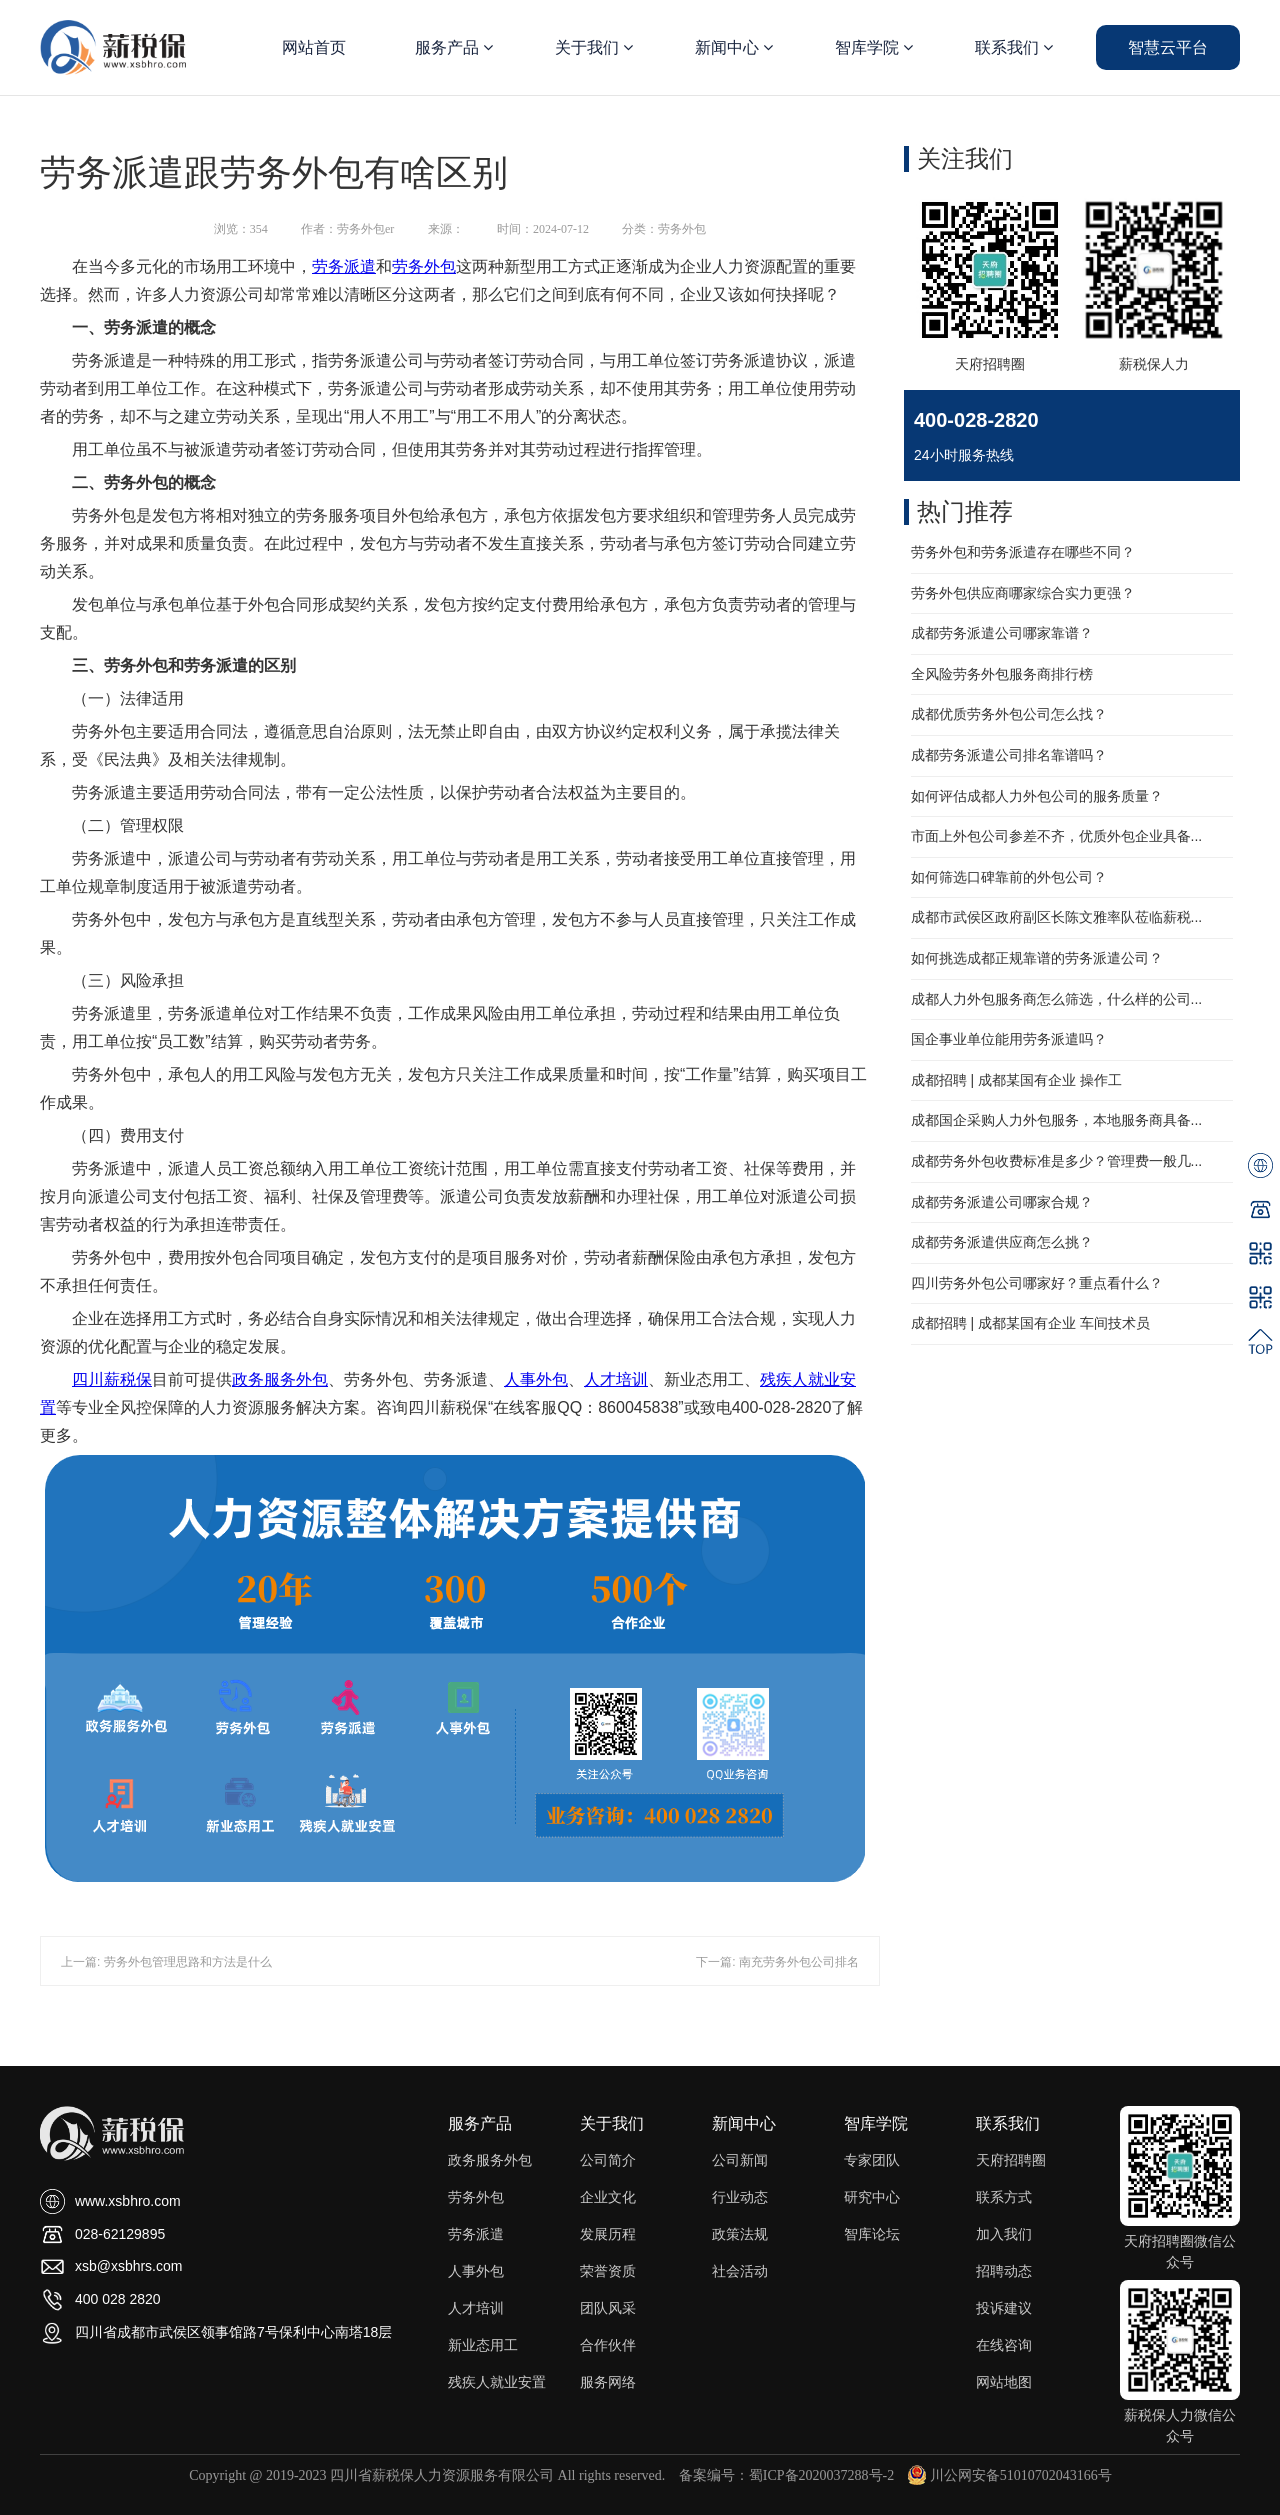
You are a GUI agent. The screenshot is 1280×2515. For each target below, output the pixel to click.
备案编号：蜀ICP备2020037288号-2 (786, 2475)
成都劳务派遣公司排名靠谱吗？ (1009, 755)
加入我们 (1004, 2234)
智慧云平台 (1168, 47)
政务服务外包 (280, 1379)
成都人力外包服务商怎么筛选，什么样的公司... (1057, 999)
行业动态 (740, 2197)
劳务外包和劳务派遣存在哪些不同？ (1023, 552)
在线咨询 (1004, 2345)
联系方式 (1004, 2197)
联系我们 (1014, 47)
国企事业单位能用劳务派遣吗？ (1009, 1039)
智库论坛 (872, 2234)
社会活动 (740, 2271)
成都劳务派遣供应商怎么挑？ (1002, 1242)
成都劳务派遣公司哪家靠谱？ (1002, 633)
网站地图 (1004, 2382)
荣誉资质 (608, 2271)
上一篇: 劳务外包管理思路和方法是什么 (166, 1962)
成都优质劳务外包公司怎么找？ (1009, 714)
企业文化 (608, 2197)
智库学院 (874, 47)
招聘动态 (1004, 2271)
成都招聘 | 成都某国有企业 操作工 (1016, 1080)
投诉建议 (1004, 2308)
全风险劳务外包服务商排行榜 (1002, 674)
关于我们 (594, 47)
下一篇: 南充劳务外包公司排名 (777, 1962)
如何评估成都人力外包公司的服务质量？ (1037, 796)
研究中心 (872, 2197)
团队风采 (608, 2308)
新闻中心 (734, 47)
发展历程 (608, 2234)
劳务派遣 (344, 266)
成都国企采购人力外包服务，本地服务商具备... (1057, 1120)
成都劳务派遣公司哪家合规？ (1002, 1202)
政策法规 (740, 2234)
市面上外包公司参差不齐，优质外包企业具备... (1057, 836)
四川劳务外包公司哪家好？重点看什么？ (1037, 1283)
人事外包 (536, 1379)
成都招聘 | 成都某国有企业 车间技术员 (1030, 1323)
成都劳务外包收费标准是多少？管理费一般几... (1057, 1161)
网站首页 (314, 47)
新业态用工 (483, 2345)
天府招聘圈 (1011, 2160)
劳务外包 (424, 266)
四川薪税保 (112, 1379)
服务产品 (454, 47)
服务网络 (608, 2382)
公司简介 (608, 2160)
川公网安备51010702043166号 (1010, 2475)
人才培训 (616, 1379)
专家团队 (872, 2160)
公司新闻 (740, 2160)
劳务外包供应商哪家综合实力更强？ (1023, 593)
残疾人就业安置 (497, 2382)
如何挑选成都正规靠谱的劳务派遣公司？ (1037, 958)
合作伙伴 (608, 2345)
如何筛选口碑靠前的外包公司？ (1009, 877)
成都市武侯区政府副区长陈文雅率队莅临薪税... (1057, 917)
